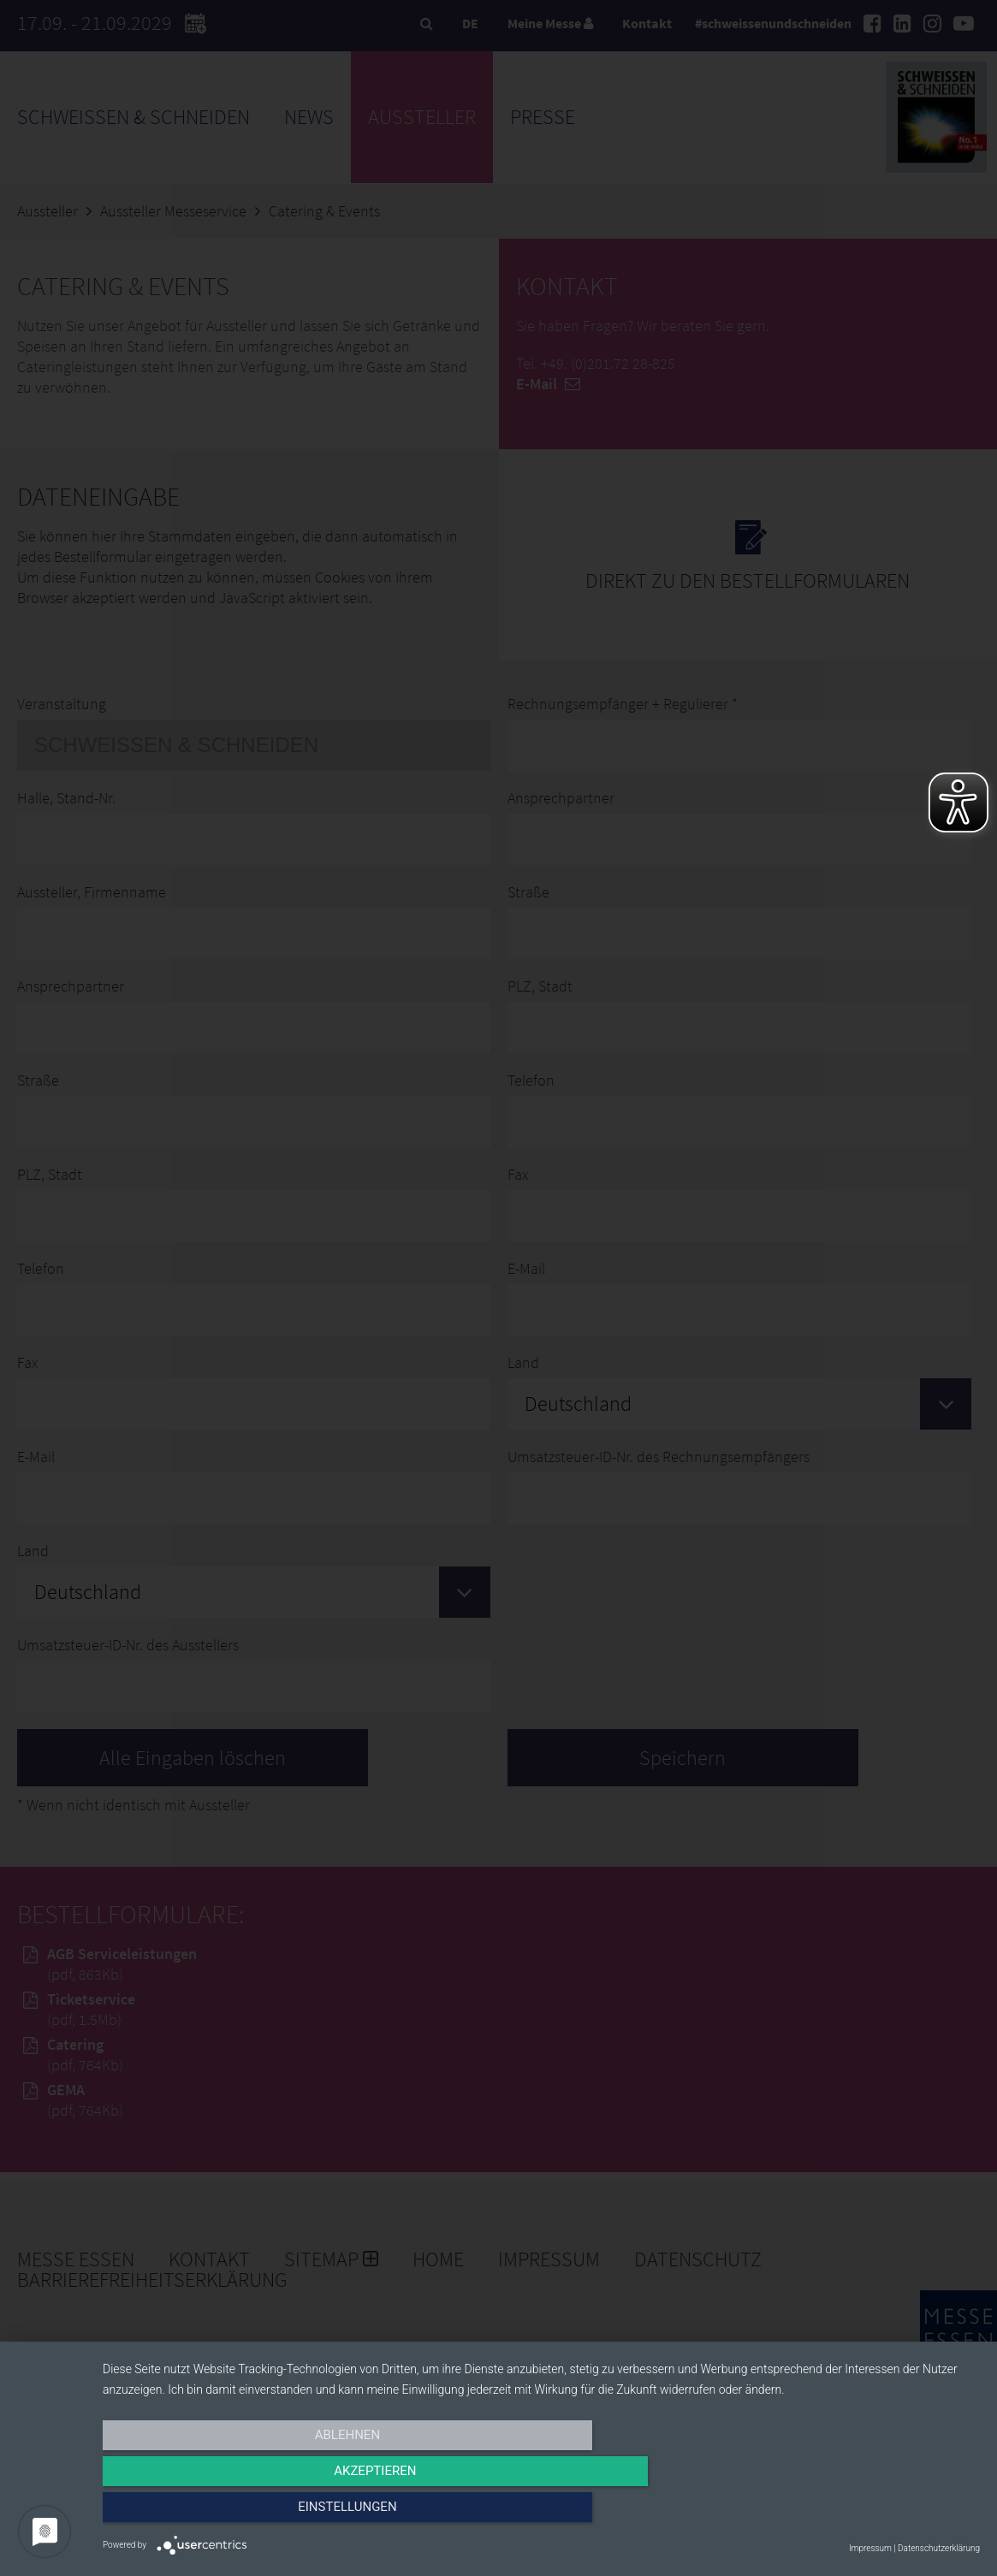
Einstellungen (848, 2513)
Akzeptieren (541, 2513)
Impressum (870, 2548)
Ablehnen (234, 2513)
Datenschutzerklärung (939, 2548)
